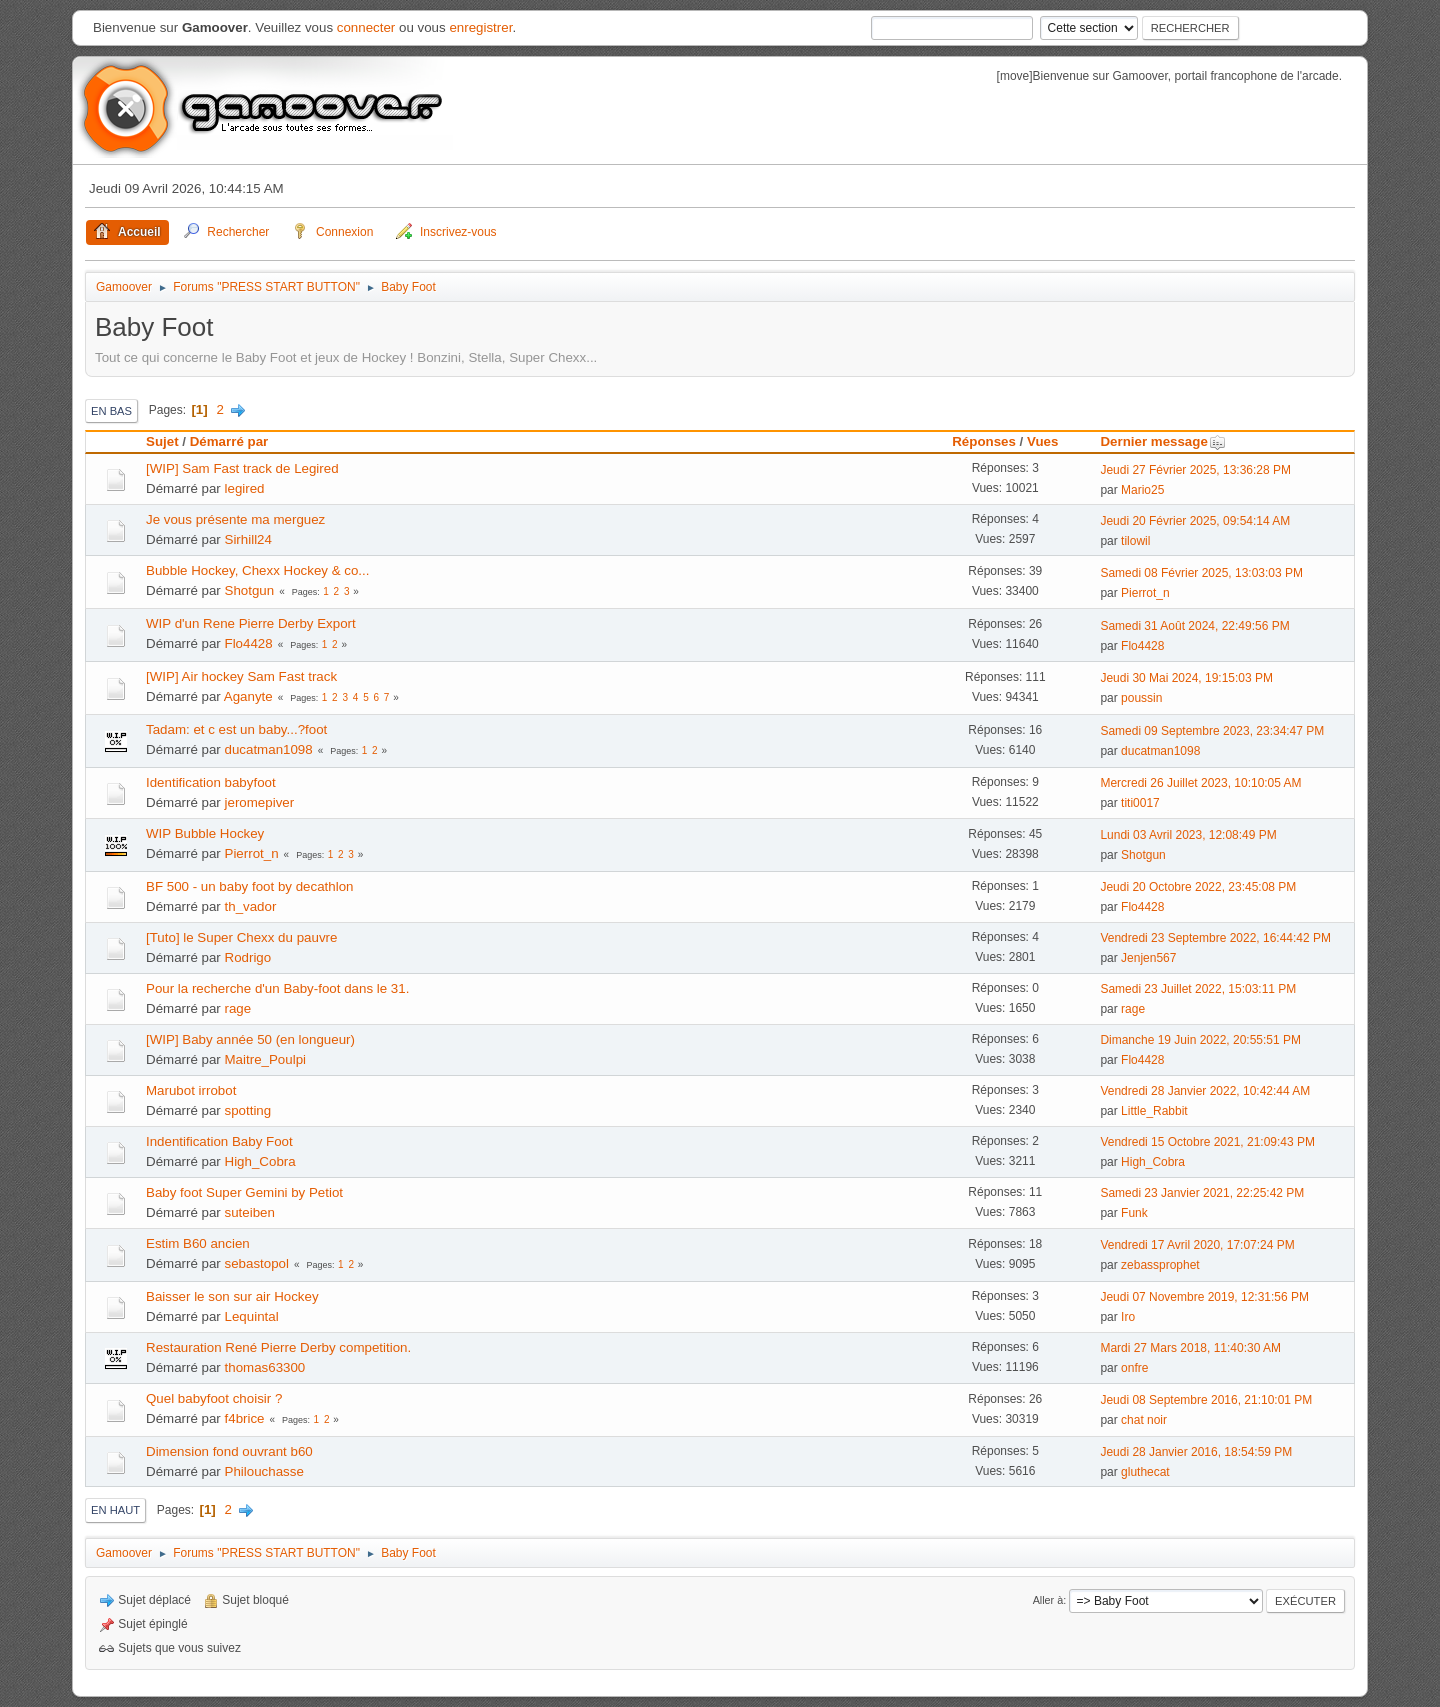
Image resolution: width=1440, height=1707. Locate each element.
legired (245, 488)
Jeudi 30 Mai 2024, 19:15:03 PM (1186, 678)
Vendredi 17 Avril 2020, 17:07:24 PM (1197, 1245)
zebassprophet (1160, 1265)
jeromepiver (260, 802)
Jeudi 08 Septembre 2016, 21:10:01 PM (1206, 1400)
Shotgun (250, 590)
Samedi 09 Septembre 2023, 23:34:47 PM (1212, 731)
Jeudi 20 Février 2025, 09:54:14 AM (1195, 521)
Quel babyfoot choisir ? (214, 1398)
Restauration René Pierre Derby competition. (278, 1347)
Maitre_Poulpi (266, 1059)
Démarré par (229, 441)
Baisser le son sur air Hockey (232, 1296)
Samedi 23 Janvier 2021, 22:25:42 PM (1202, 1193)
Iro (1128, 1317)
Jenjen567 (1148, 958)
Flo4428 (249, 643)
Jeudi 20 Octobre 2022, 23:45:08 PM (1198, 887)
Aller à (1048, 1600)
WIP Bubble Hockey (205, 833)
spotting (248, 1110)
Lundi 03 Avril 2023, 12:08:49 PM (1188, 835)
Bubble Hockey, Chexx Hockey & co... (257, 570)
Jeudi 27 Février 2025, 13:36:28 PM (1195, 470)
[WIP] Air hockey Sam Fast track (241, 676)
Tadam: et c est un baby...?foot (236, 729)
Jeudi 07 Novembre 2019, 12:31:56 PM (1204, 1297)
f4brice (245, 1418)
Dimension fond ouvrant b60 (229, 1451)
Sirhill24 (248, 539)
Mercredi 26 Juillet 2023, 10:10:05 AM (1200, 783)
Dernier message (1162, 441)
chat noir (1144, 1420)
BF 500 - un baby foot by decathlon (249, 886)
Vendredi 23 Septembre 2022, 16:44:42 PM (1215, 938)
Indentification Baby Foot (219, 1141)
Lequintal (252, 1316)
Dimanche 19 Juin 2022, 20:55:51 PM (1200, 1040)
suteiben (250, 1212)
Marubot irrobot (191, 1090)
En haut (115, 1510)
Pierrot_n (1145, 593)
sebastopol (257, 1263)
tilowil (1135, 541)
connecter (366, 27)
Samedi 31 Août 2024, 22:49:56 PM (1194, 626)
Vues (1042, 441)
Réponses (984, 441)
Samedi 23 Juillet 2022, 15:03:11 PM (1198, 989)
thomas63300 (265, 1367)
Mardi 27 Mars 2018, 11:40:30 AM (1190, 1348)
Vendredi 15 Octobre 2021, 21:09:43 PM (1207, 1142)
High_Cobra (260, 1161)
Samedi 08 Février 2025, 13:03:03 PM (1201, 573)
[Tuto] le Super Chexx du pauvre (241, 937)
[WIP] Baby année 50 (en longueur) (250, 1039)
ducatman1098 (269, 749)
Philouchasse (264, 1471)
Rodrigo (248, 957)
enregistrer (480, 27)
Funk (1134, 1213)
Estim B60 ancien (198, 1243)
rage (238, 1008)
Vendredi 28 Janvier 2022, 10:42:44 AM (1205, 1091)
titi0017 (1140, 803)
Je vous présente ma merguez (235, 519)
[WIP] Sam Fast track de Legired (242, 468)
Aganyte (248, 696)
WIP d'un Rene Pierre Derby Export (251, 623)
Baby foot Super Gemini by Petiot (244, 1192)
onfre (1134, 1368)
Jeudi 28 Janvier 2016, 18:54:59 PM (1196, 1452)
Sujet (162, 441)
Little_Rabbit (1154, 1111)
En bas (111, 411)
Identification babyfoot (211, 782)
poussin (1141, 698)
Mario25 (1142, 490)
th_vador (251, 906)
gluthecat (1145, 1472)
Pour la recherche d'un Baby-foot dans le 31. (277, 988)
